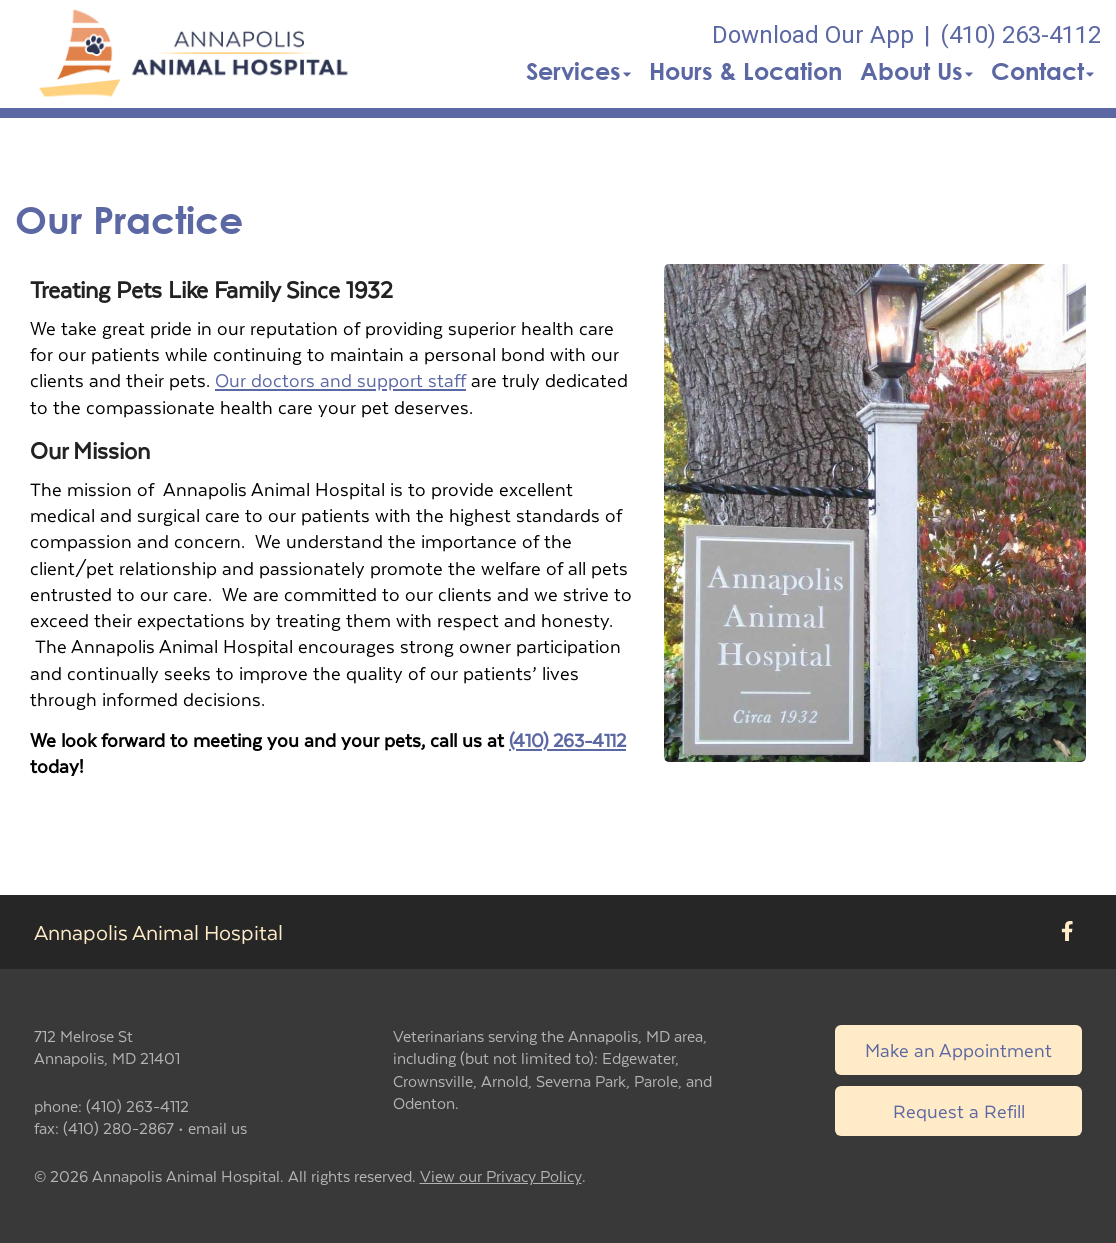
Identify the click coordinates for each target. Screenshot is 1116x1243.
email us (217, 1127)
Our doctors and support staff (340, 379)
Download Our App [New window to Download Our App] (813, 35)
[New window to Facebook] (1067, 931)
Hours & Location (745, 71)
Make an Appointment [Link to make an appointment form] (958, 1049)
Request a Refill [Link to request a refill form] (959, 1110)
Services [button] (578, 71)
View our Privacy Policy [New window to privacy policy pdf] (501, 1176)
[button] (196, 54)
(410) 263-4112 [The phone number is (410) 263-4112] (1020, 35)
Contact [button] (1042, 71)
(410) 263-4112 (567, 739)
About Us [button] (916, 71)
